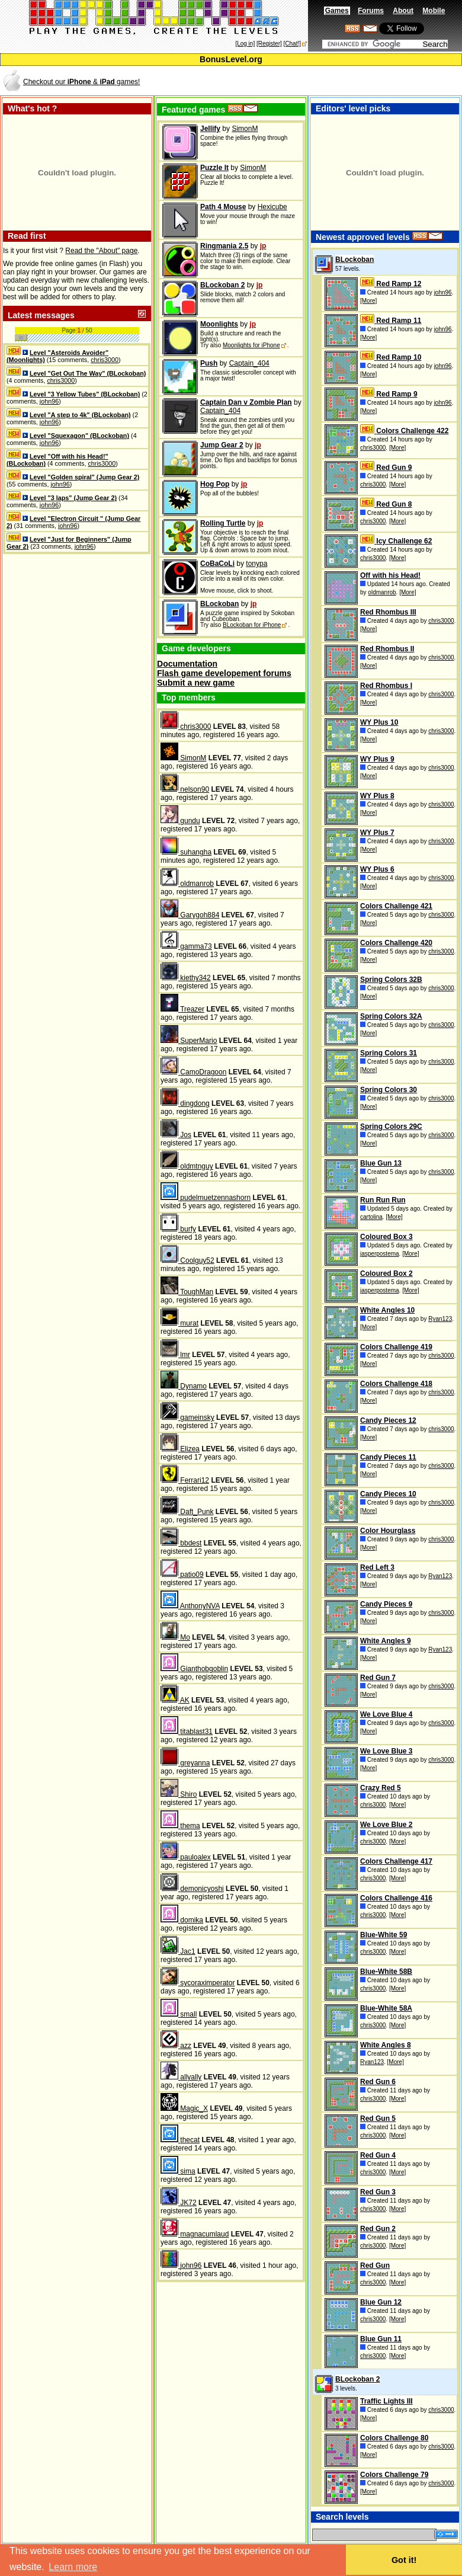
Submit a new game (196, 682)
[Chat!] (292, 43)
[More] (368, 300)
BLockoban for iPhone (252, 625)
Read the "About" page (101, 251)
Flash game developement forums (224, 673)
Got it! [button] (404, 2560)
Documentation (187, 663)
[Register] (269, 43)
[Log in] (245, 43)
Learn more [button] (73, 2567)
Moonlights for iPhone (251, 345)
